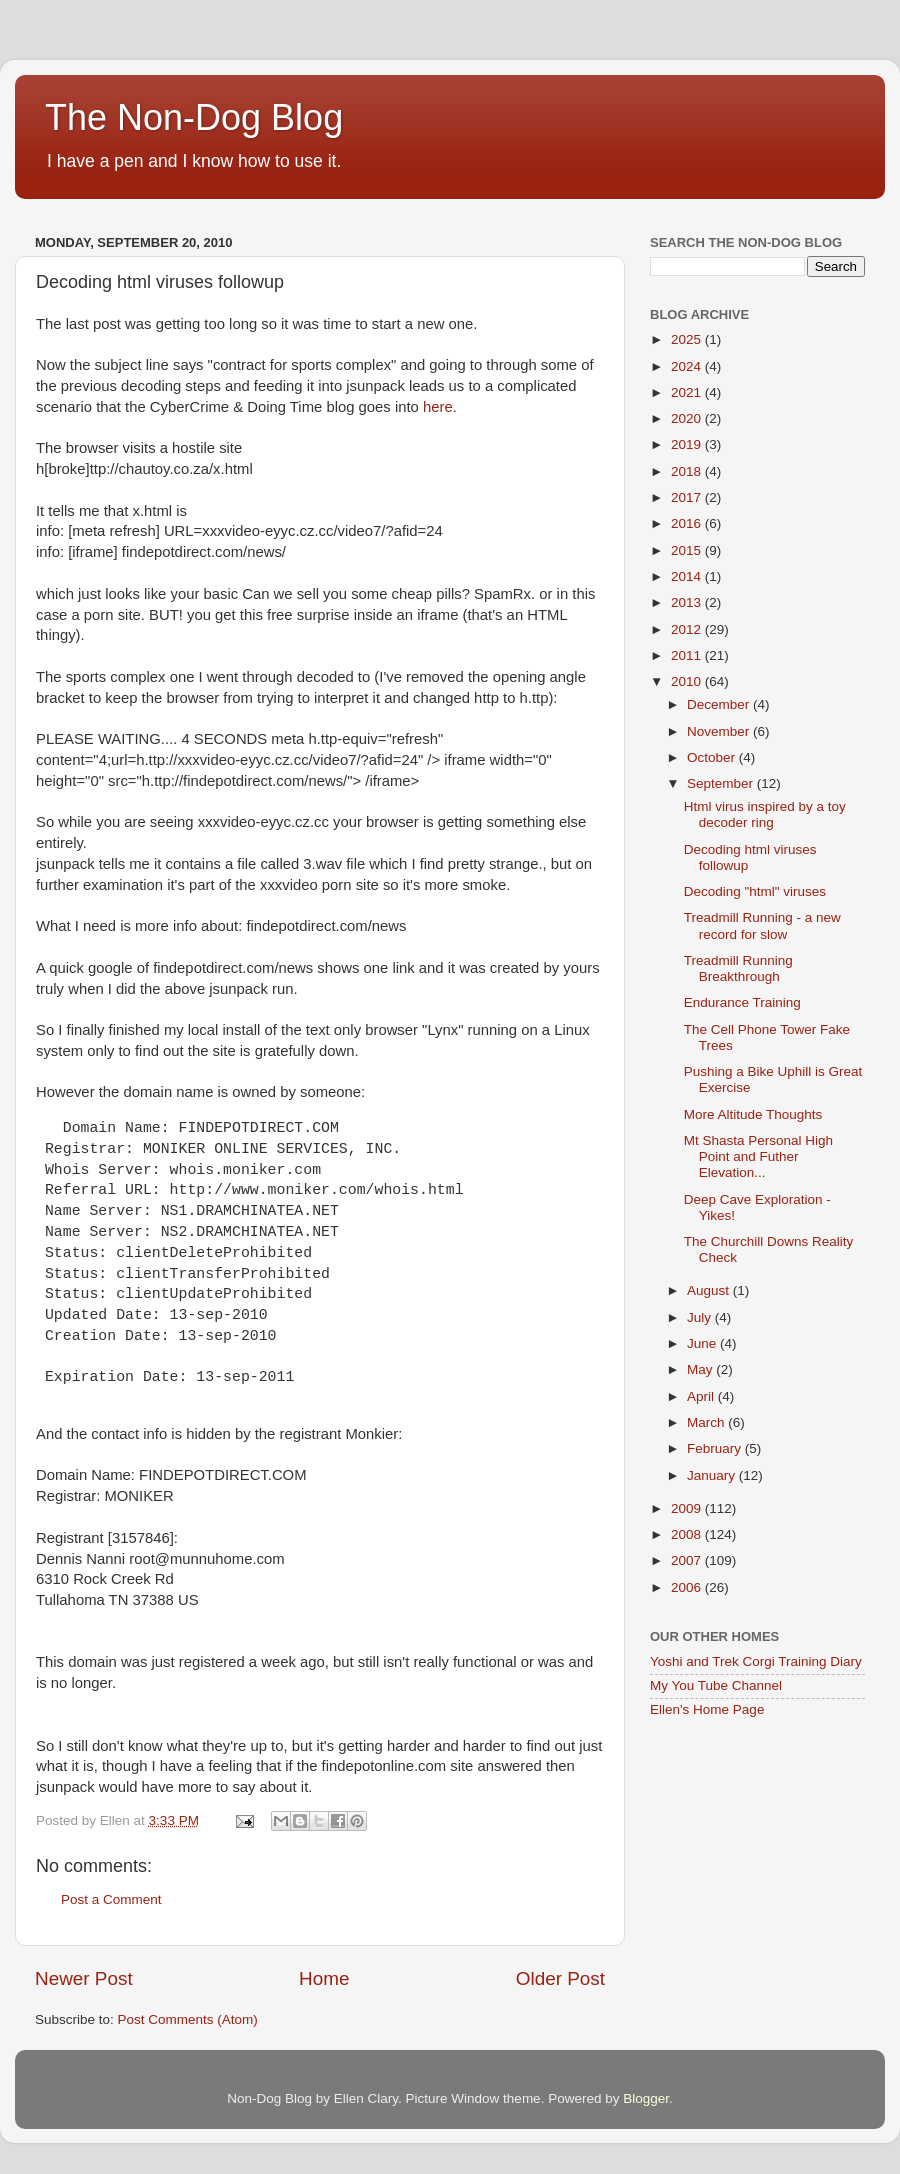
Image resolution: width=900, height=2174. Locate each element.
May (701, 1369)
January (713, 1475)
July (701, 1317)
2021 (688, 392)
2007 (688, 1560)
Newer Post (84, 1978)
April (702, 1396)
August (710, 1290)
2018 (688, 471)
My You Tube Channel (716, 1685)
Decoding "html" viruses (755, 891)
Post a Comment (111, 1899)
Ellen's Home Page (707, 1709)
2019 (688, 444)
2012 (688, 629)
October (713, 757)
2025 (688, 339)
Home (324, 1978)
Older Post (560, 1978)
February (716, 1448)
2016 (688, 523)
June (703, 1343)
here (438, 407)
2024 (688, 366)
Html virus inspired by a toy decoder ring (765, 814)
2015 (688, 550)
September (722, 783)
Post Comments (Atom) (188, 2019)
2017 (688, 497)
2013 (688, 602)
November (720, 731)
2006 (688, 1587)
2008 (688, 1534)
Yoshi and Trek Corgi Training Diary (756, 1661)
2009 (688, 1508)
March (707, 1422)
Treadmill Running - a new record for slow (762, 925)
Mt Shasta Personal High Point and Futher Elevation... (758, 1156)
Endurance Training (742, 1002)
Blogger (646, 2098)
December (720, 704)
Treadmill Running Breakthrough (738, 968)
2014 (688, 576)
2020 (688, 418)
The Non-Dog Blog (194, 117)
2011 (688, 655)
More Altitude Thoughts (753, 1114)
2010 (688, 681)
